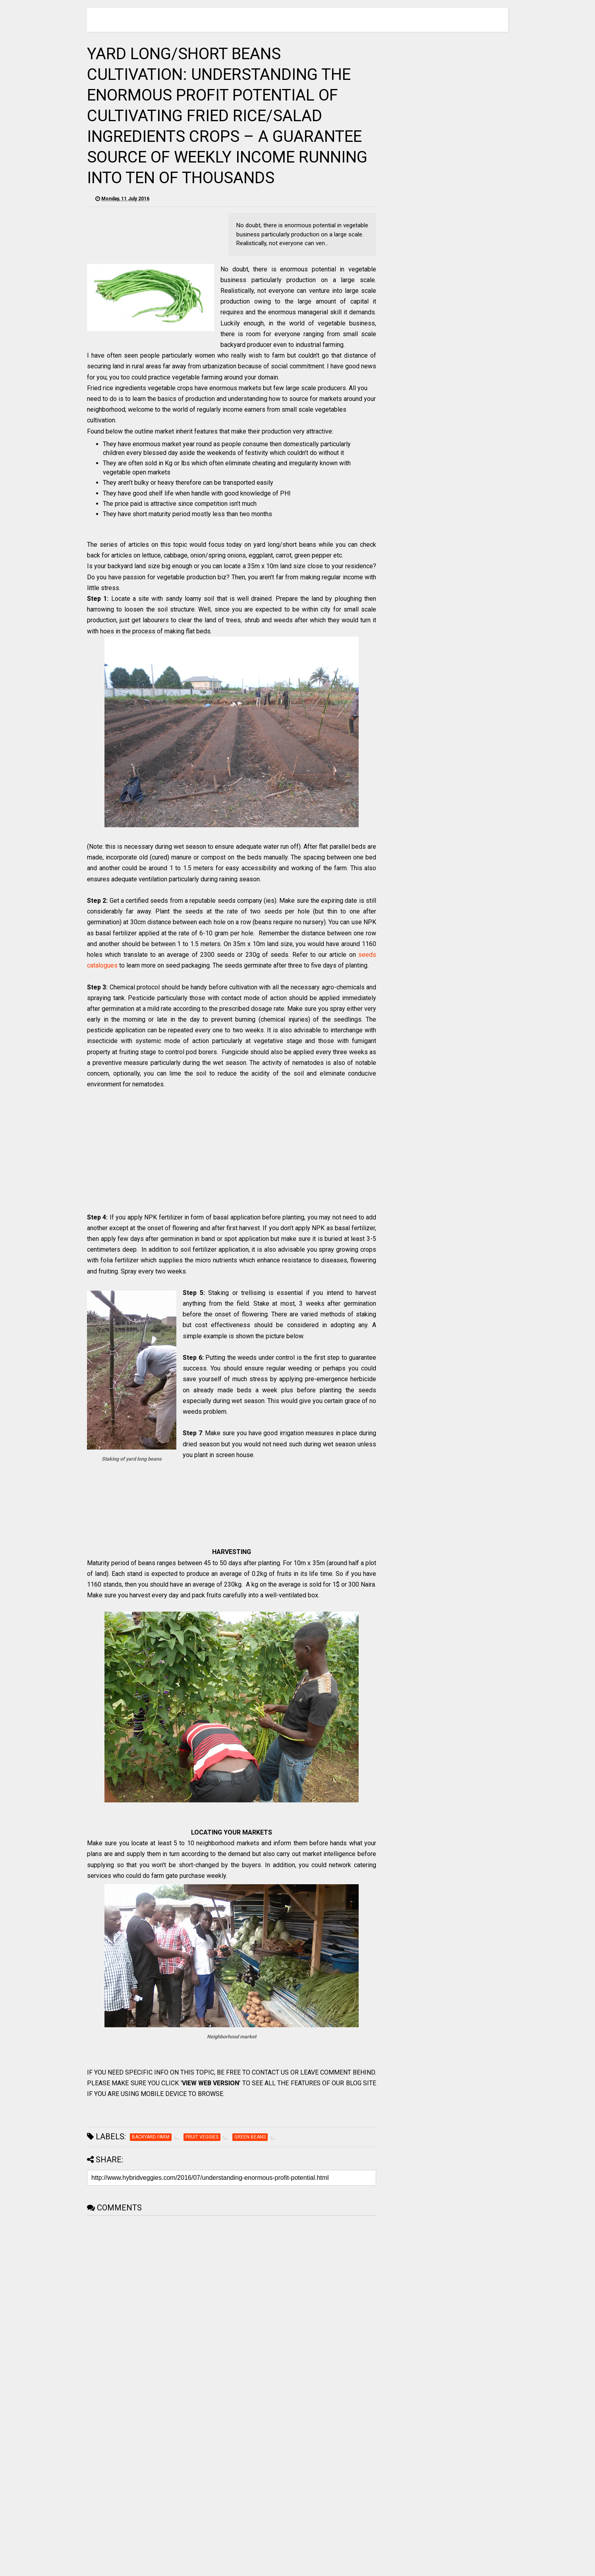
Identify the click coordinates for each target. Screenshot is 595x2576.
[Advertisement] (231, 1156)
